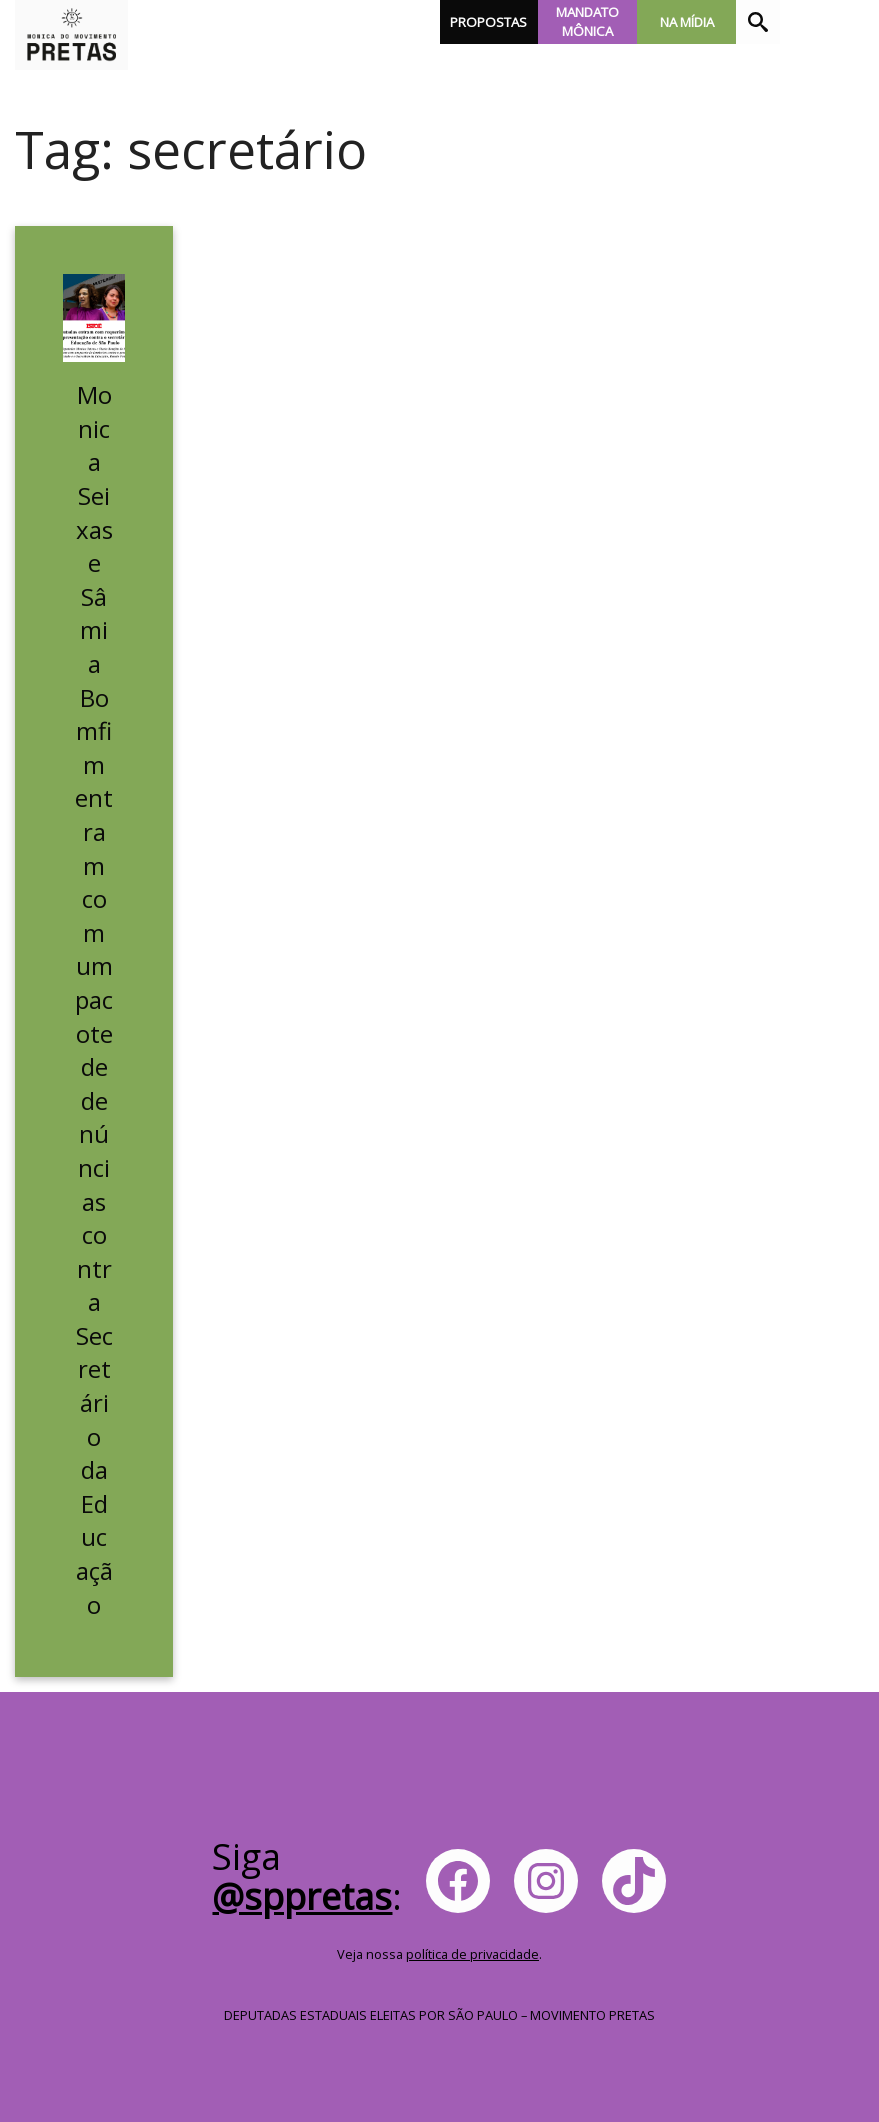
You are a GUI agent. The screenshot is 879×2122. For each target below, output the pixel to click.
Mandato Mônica (587, 21)
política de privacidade (472, 1954)
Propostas (488, 22)
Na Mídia (687, 22)
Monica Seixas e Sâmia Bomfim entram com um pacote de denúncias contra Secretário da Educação (94, 999)
